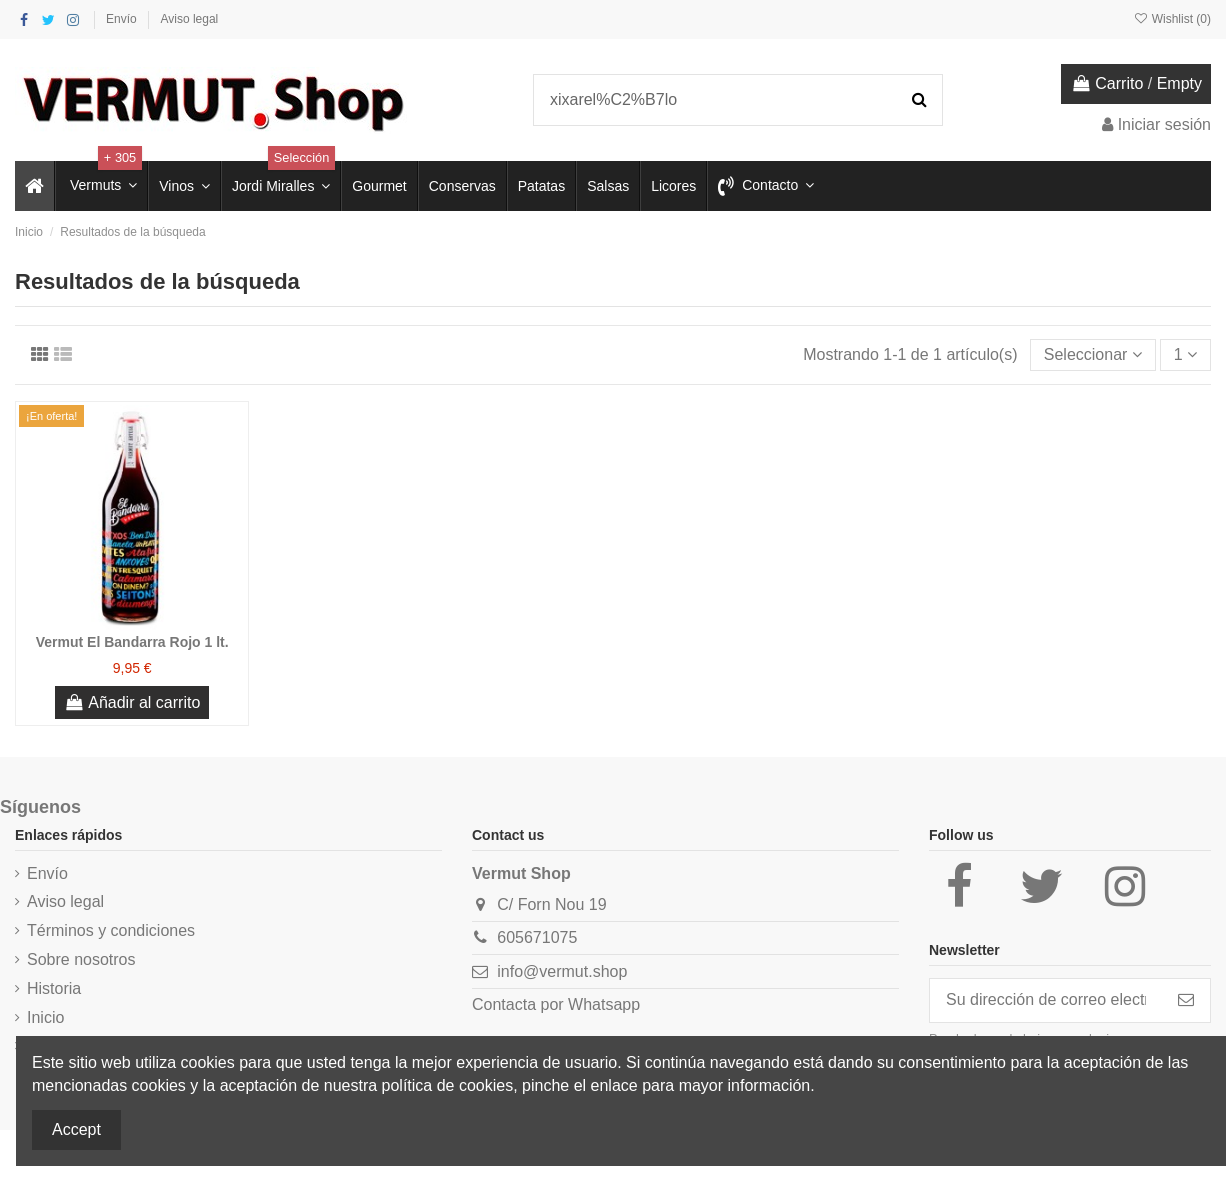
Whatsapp (604, 1004)
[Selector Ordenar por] (1093, 355)
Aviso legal (189, 19)
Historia (54, 988)
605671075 (537, 937)
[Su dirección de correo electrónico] (1046, 1000)
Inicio (45, 1017)
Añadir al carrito (132, 702)
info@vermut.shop (562, 971)
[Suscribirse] (1186, 1000)
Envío (123, 19)
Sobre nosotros (81, 959)
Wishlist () (1172, 19)
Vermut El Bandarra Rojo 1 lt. (132, 642)
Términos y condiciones (111, 930)
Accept (76, 1129)
